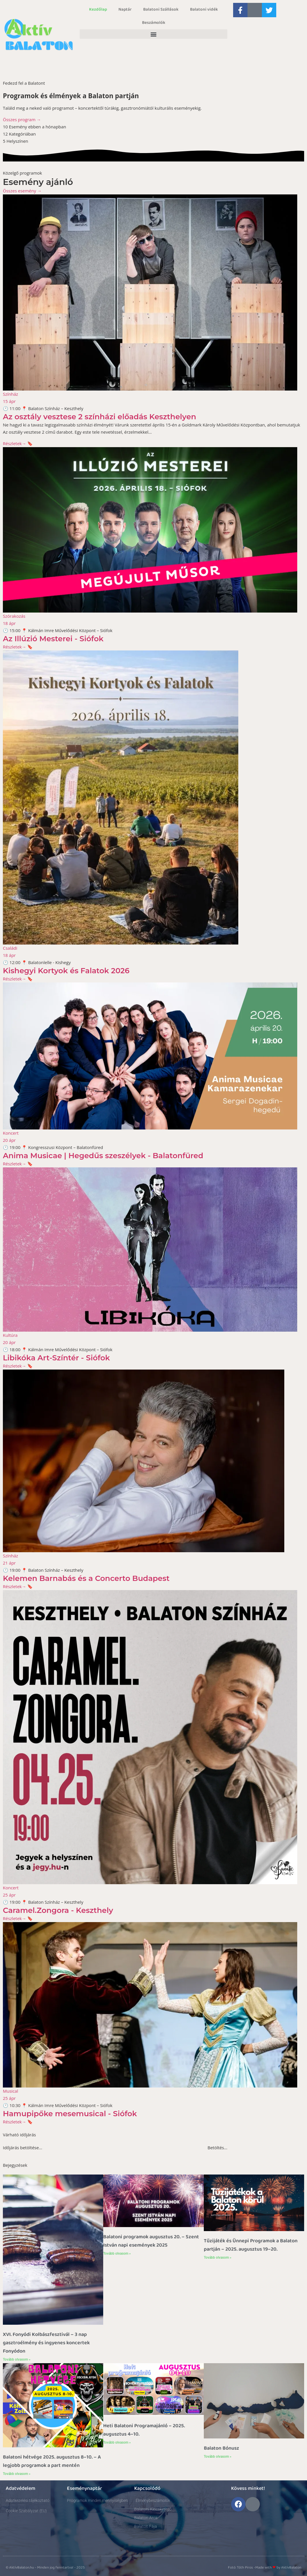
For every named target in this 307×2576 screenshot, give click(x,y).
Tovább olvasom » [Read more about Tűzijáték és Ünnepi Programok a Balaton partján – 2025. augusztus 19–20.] (217, 2258)
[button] (153, 34)
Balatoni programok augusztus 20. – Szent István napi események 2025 (151, 2241)
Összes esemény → (22, 191)
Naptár (125, 9)
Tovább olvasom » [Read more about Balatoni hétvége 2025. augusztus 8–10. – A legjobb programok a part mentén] (16, 2474)
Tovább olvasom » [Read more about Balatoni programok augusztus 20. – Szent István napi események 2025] (117, 2253)
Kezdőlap (98, 9)
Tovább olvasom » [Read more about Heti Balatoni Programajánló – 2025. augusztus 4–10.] (117, 2442)
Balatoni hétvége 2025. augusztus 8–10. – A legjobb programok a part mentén (52, 2461)
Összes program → (22, 119)
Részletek (14, 443)
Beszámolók (153, 22)
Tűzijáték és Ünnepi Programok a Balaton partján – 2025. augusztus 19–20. (251, 2245)
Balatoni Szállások (161, 9)
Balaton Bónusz (221, 2448)
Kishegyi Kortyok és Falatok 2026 (66, 970)
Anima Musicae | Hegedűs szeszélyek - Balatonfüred (103, 1155)
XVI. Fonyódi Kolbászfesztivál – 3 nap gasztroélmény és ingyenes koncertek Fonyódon (46, 2342)
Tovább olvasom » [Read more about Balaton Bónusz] (217, 2457)
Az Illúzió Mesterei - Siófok (53, 638)
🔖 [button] (30, 443)
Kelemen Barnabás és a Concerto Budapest (86, 1578)
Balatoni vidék (204, 9)
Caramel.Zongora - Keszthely (58, 1910)
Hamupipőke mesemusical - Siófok (70, 2113)
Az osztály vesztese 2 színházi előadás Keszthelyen (99, 416)
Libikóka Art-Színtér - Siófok (56, 1357)
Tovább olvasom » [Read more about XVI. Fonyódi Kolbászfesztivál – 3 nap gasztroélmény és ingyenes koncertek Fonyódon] (16, 2359)
